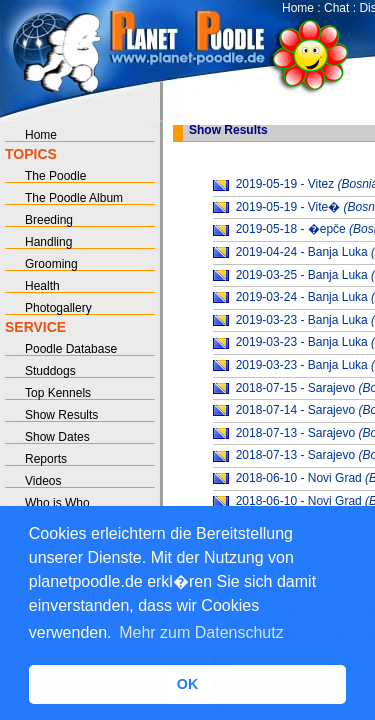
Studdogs (50, 371)
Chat (336, 8)
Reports (46, 459)
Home (298, 8)
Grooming (51, 264)
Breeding (49, 220)
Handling (48, 242)
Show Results (61, 415)
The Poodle (55, 176)
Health (42, 286)
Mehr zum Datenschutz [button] (201, 632)
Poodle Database (71, 349)
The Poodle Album (74, 198)
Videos (43, 481)
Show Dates (57, 437)
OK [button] (188, 684)
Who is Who (57, 503)
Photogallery (58, 308)
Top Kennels (58, 393)
